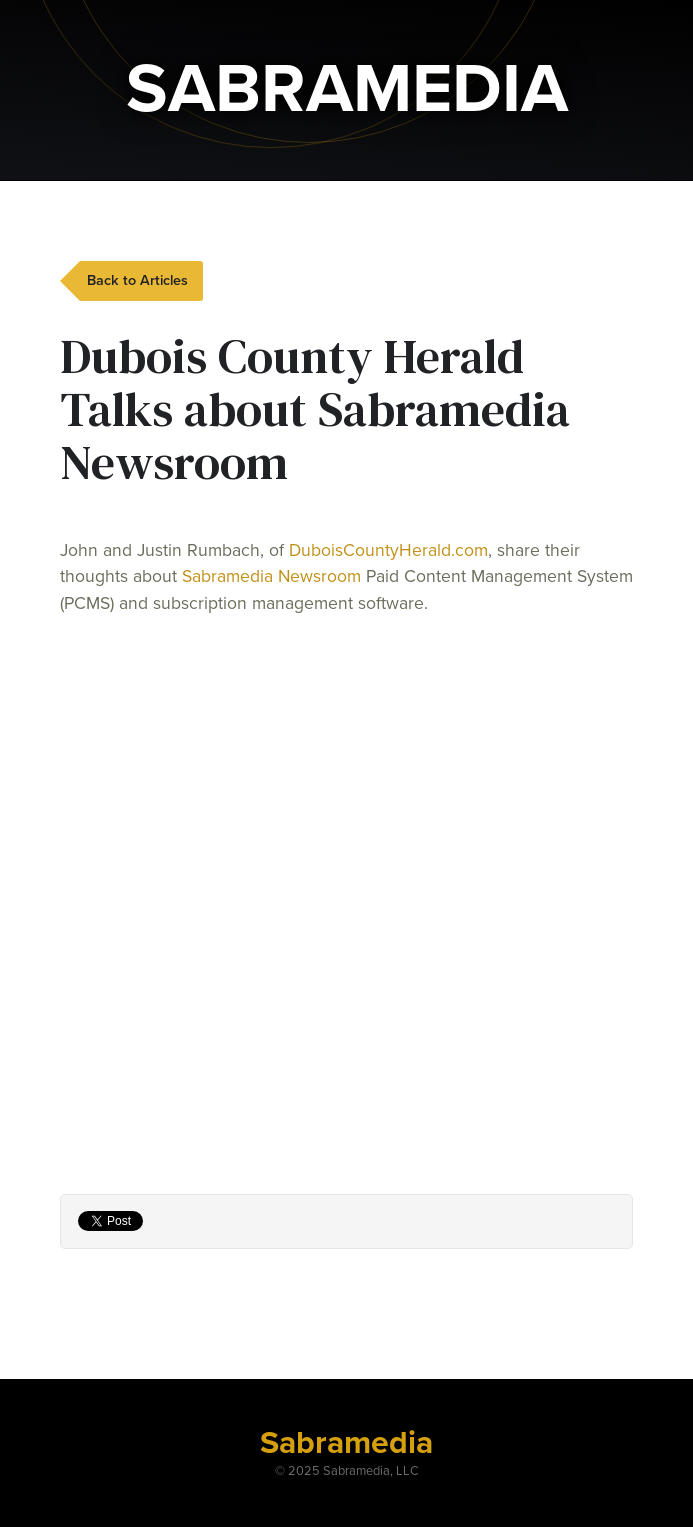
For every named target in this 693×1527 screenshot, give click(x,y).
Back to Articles (137, 280)
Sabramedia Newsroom (271, 576)
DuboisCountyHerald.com (388, 550)
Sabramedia (346, 1443)
